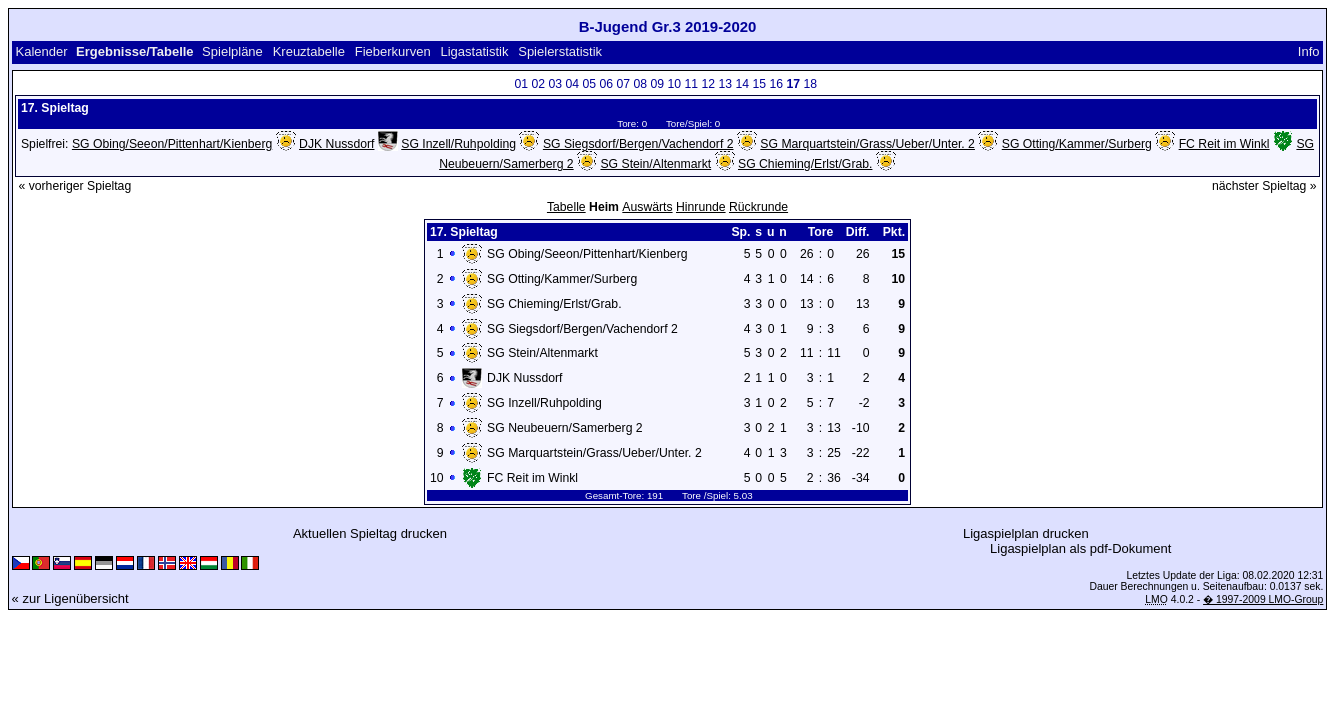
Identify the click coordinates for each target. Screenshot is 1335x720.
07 (624, 84)
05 (590, 84)
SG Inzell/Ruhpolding (458, 144)
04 (573, 84)
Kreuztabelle (309, 51)
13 (726, 84)
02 (539, 84)
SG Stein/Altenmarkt (655, 164)
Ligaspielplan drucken (1026, 533)
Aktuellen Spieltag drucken (370, 533)
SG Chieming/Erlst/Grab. (805, 164)
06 (607, 84)
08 (641, 84)
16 (777, 84)
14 (743, 84)
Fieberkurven (393, 51)
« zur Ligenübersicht (70, 598)
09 (658, 84)
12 (709, 84)
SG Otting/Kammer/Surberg (1077, 144)
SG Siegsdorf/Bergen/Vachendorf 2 (638, 144)
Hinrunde (701, 207)
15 (760, 84)
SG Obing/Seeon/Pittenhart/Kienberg (172, 144)
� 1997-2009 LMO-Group (1263, 599)
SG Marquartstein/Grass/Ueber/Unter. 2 (867, 144)
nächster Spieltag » (1264, 186)
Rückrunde (758, 207)
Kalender (41, 51)
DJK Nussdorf (336, 144)
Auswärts (647, 207)
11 (692, 84)
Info (1309, 51)
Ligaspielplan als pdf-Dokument (1080, 548)
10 (675, 84)
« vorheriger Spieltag (74, 186)
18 (811, 84)
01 (522, 84)
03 (556, 84)
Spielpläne (232, 51)
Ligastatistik (474, 51)
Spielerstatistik (560, 51)
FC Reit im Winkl (1224, 144)
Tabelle (566, 207)
